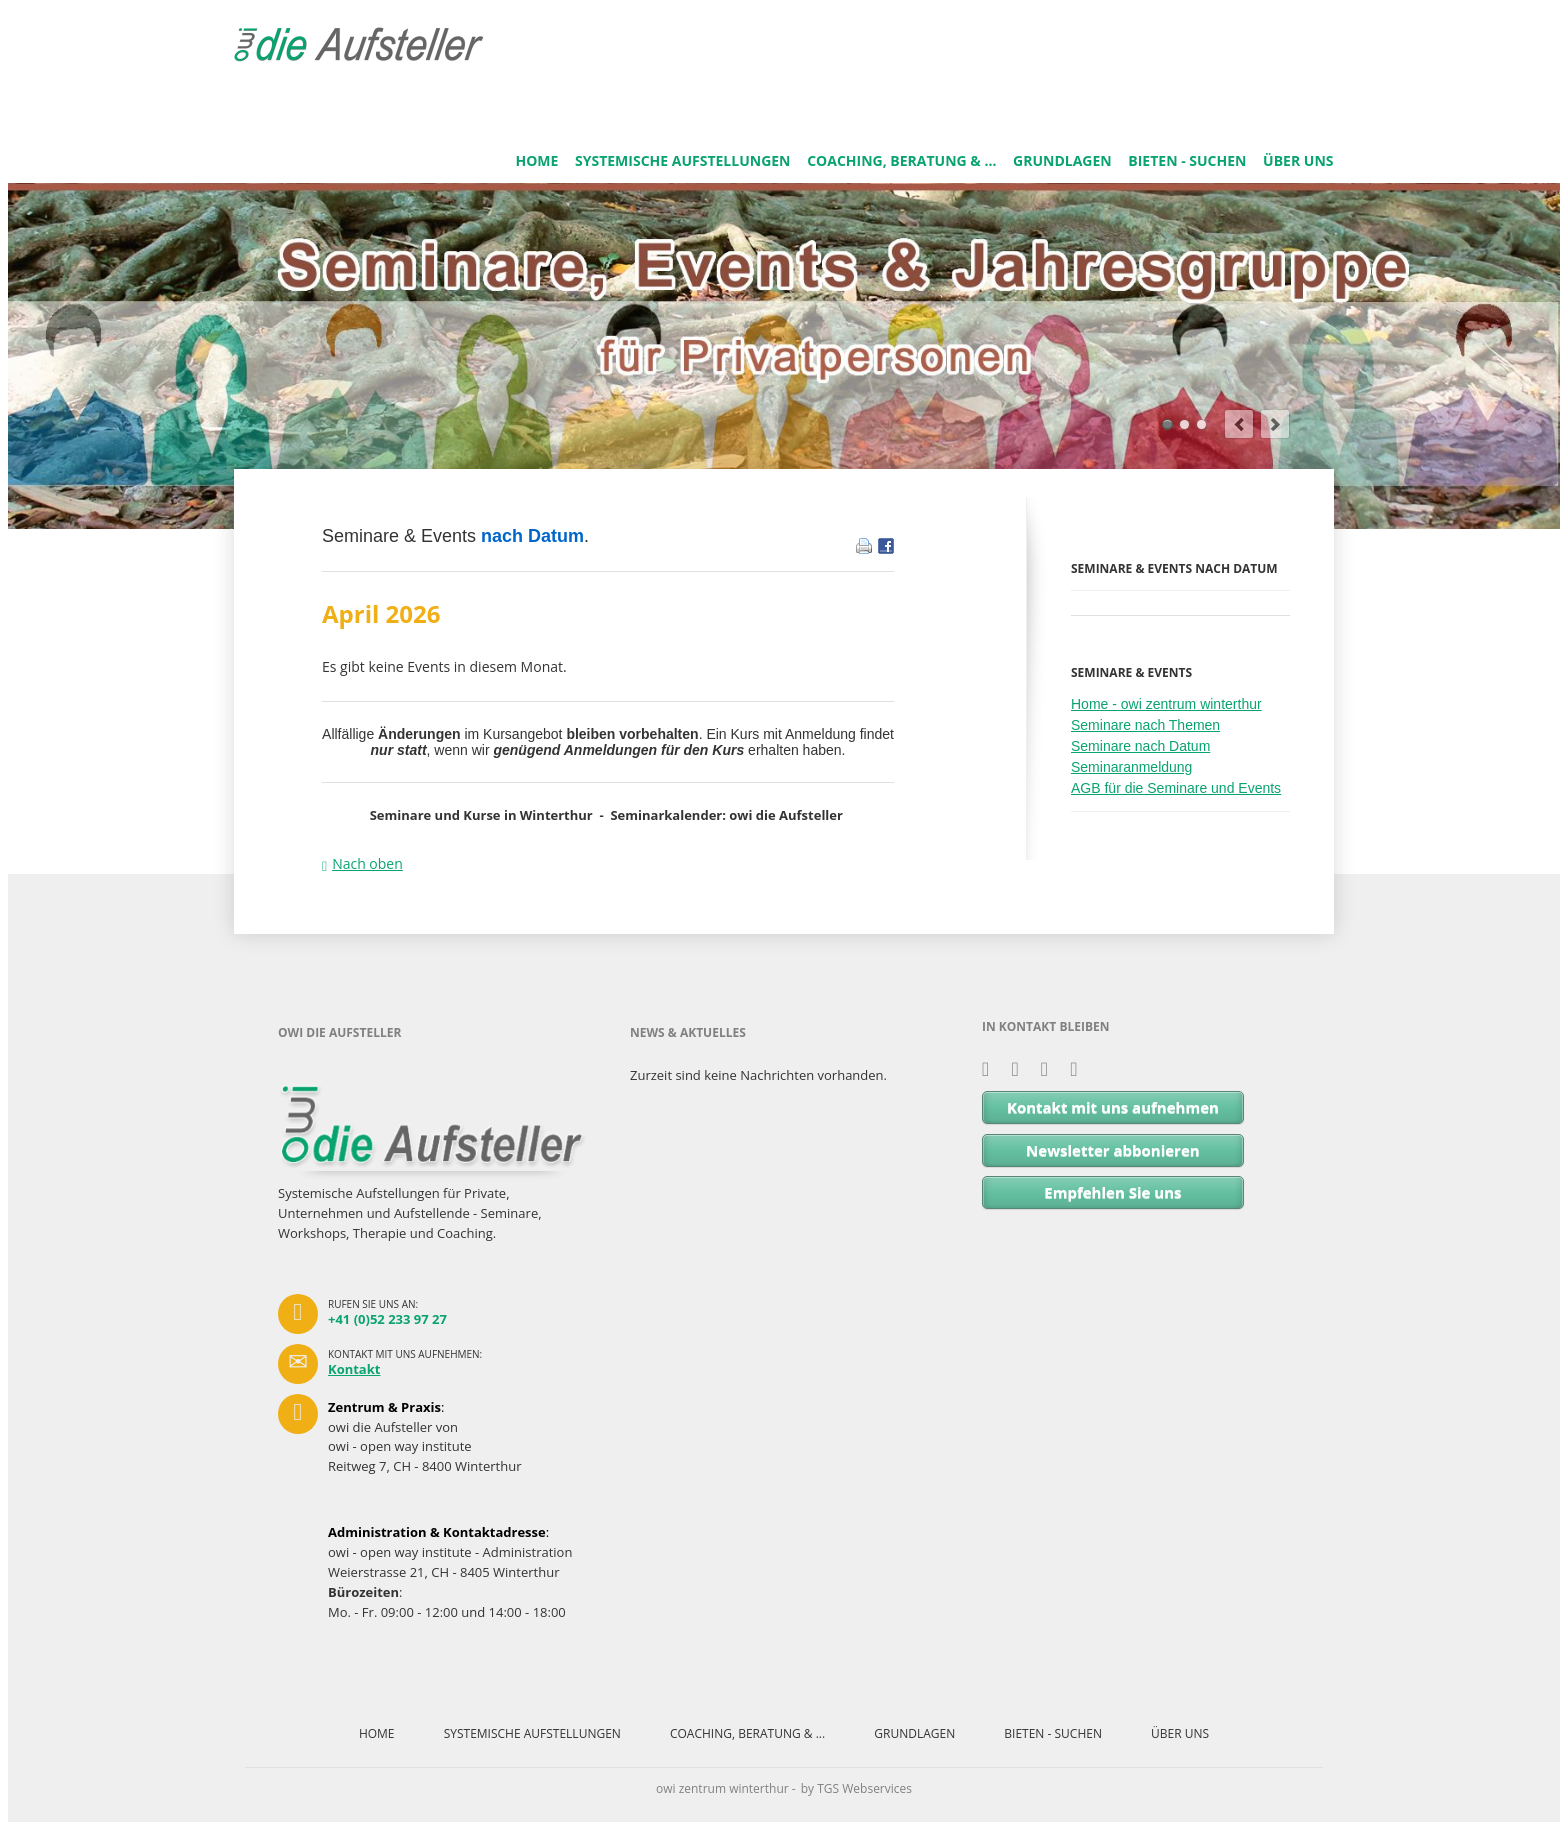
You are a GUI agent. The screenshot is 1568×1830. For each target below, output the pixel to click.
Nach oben (367, 863)
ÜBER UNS (1298, 160)
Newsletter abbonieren (1113, 1150)
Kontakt (354, 1369)
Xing (992, 1070)
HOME (536, 160)
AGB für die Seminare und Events (1176, 788)
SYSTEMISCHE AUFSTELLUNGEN (683, 160)
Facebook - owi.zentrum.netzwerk (1051, 1070)
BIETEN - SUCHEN (1187, 160)
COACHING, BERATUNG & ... (901, 160)
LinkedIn (1021, 1070)
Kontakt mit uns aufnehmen (1113, 1107)
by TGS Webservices (856, 1788)
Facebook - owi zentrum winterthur (1080, 1070)
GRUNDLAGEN (1062, 160)
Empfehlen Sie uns (1112, 1192)
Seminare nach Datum (1140, 746)
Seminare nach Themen (1145, 725)
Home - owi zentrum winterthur (1166, 704)
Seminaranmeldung (1131, 767)
